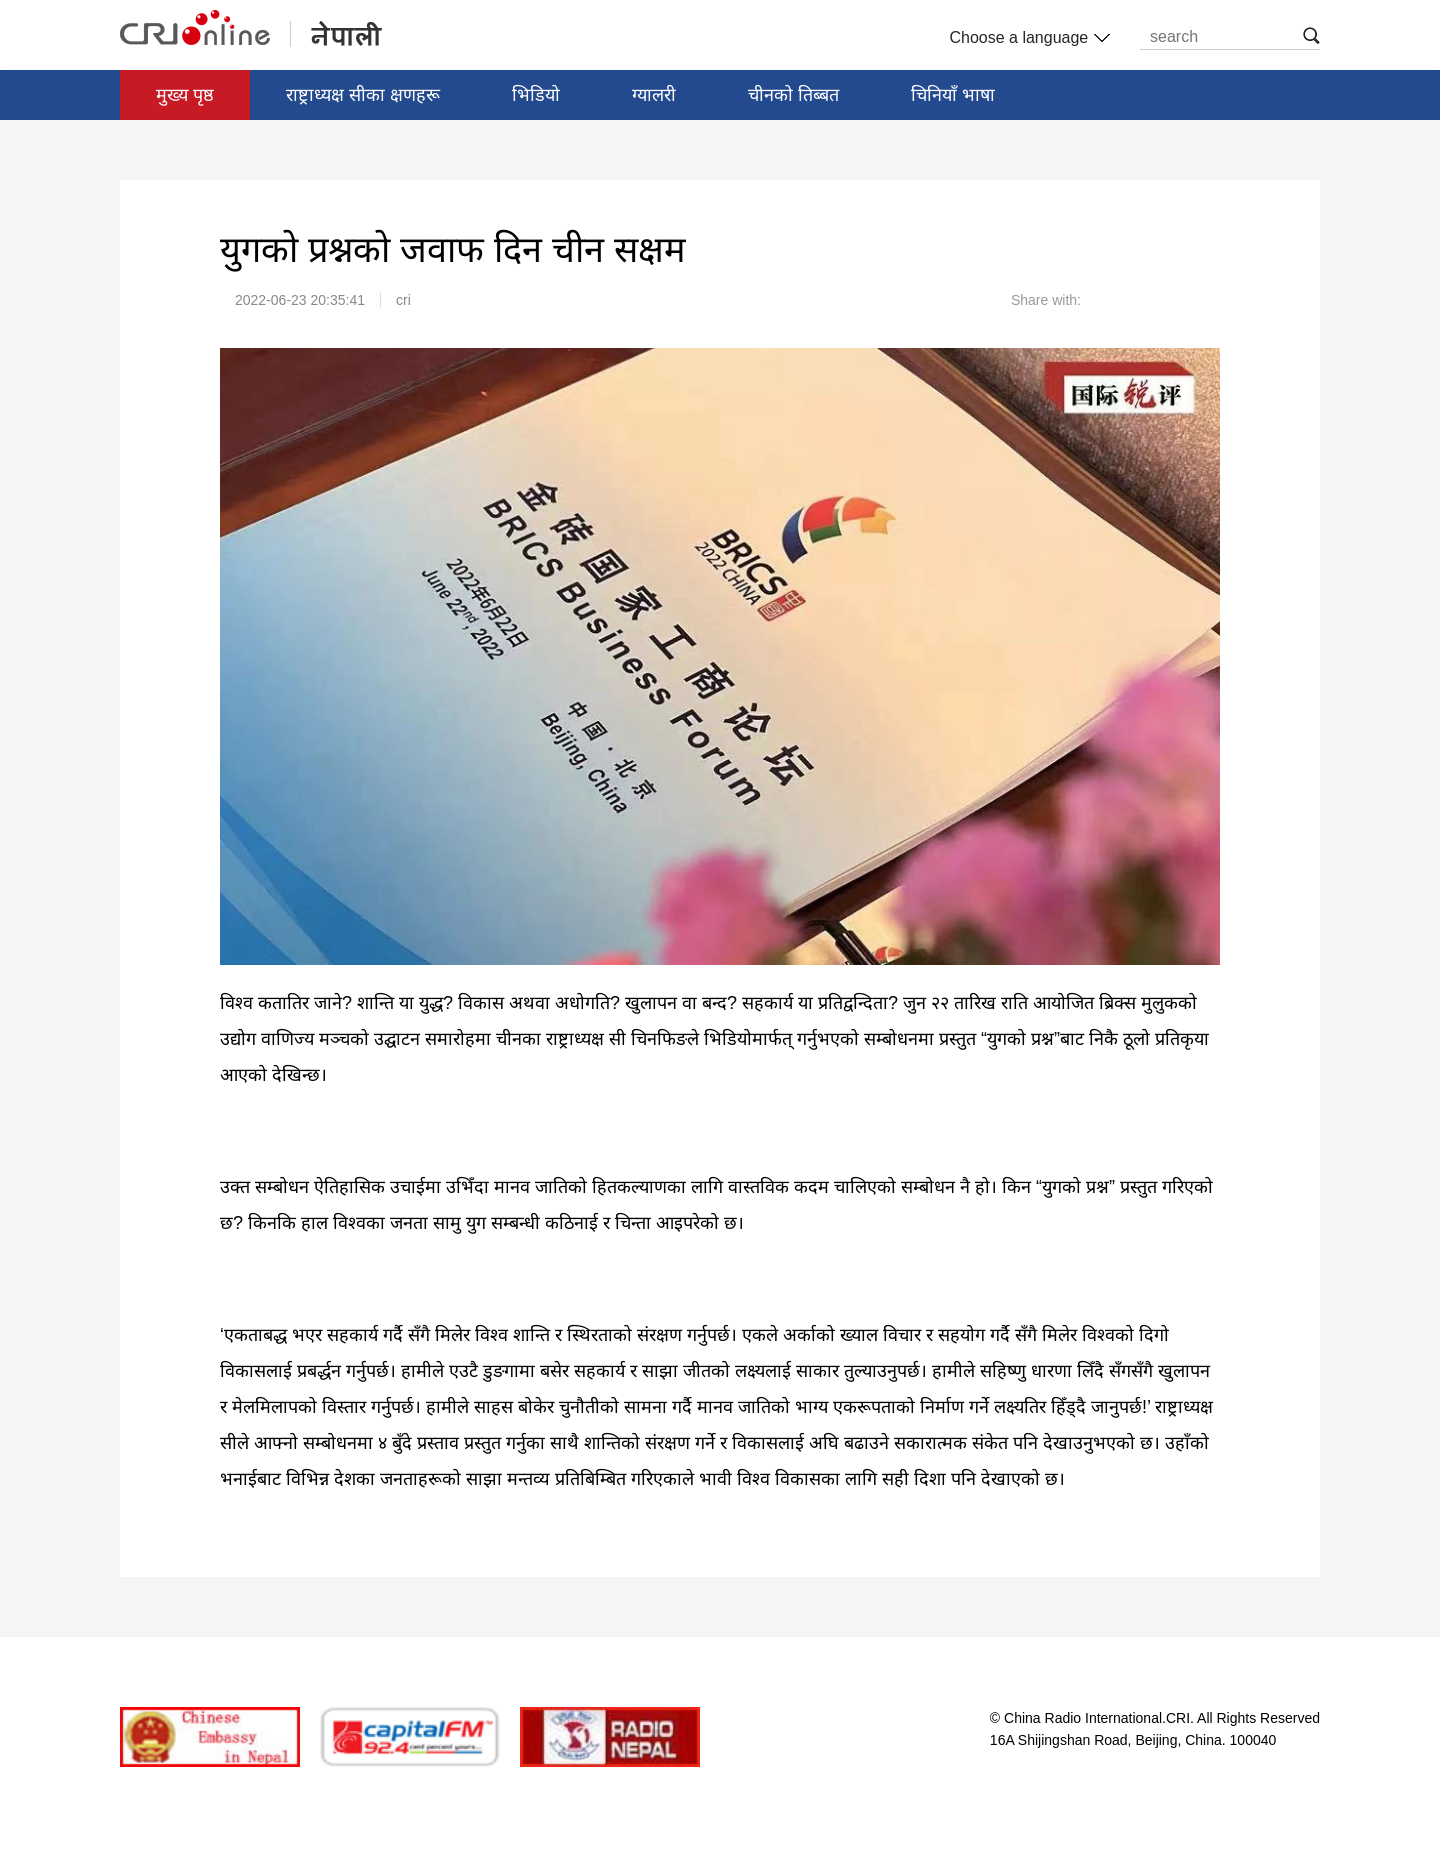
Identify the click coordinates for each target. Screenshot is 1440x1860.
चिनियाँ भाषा (953, 95)
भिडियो (536, 95)
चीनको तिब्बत (793, 95)
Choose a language (1027, 38)
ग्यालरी (654, 95)
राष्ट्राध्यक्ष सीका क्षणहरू (363, 95)
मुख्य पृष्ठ (185, 95)
